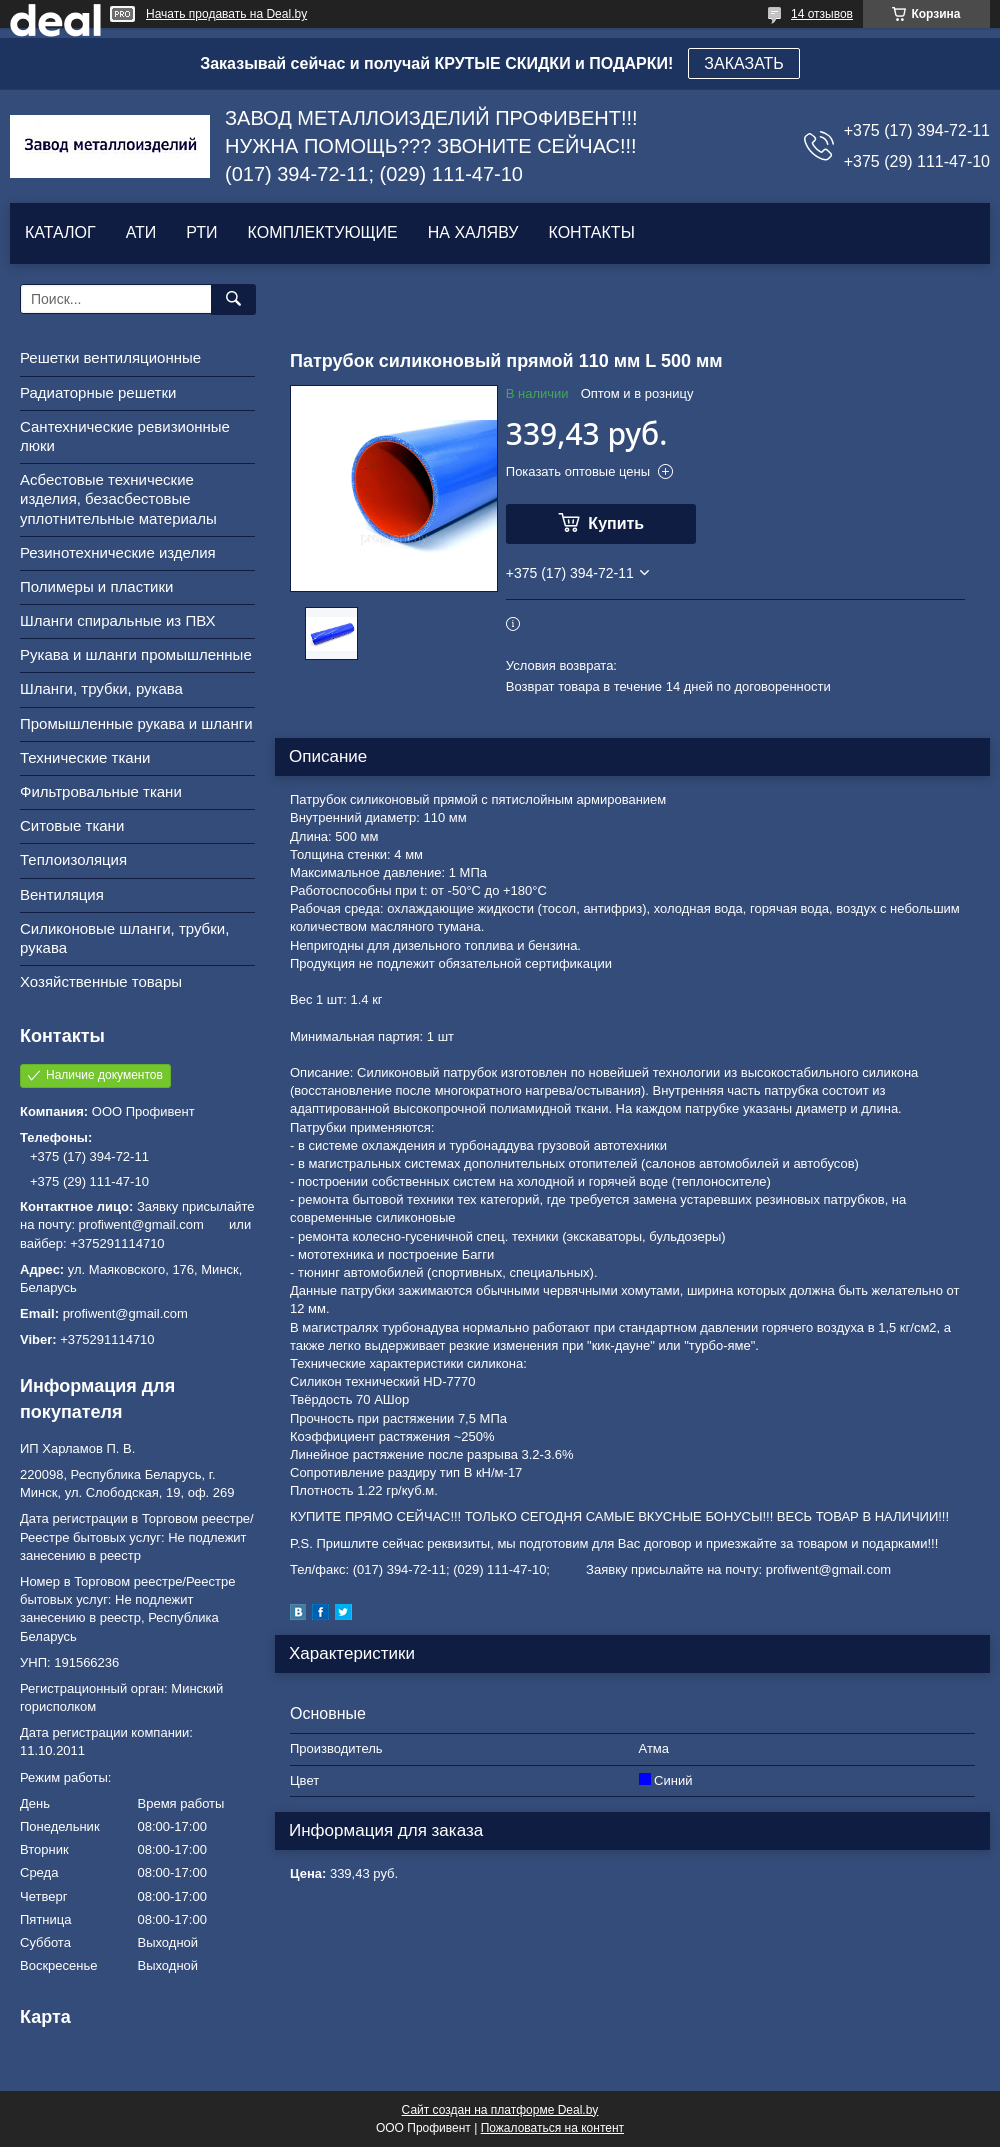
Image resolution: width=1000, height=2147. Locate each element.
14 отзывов (822, 14)
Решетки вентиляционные (110, 357)
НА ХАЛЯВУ (473, 232)
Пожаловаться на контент (552, 2128)
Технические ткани (85, 757)
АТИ (141, 232)
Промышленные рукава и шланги (136, 723)
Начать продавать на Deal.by (226, 14)
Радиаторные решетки (98, 392)
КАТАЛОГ (60, 232)
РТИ (201, 232)
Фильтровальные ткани (101, 791)
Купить (616, 523)
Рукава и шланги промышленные (136, 654)
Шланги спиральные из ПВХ (118, 620)
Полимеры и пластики (96, 586)
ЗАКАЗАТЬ (744, 63)
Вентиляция (62, 894)
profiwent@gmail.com (125, 1313)
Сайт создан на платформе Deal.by (500, 2110)
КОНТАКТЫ (591, 232)
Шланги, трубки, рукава (101, 688)
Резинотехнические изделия (118, 552)
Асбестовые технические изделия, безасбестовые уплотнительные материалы (118, 498)
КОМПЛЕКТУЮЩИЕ (323, 232)
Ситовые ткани (72, 825)
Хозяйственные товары (101, 981)
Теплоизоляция (73, 859)
